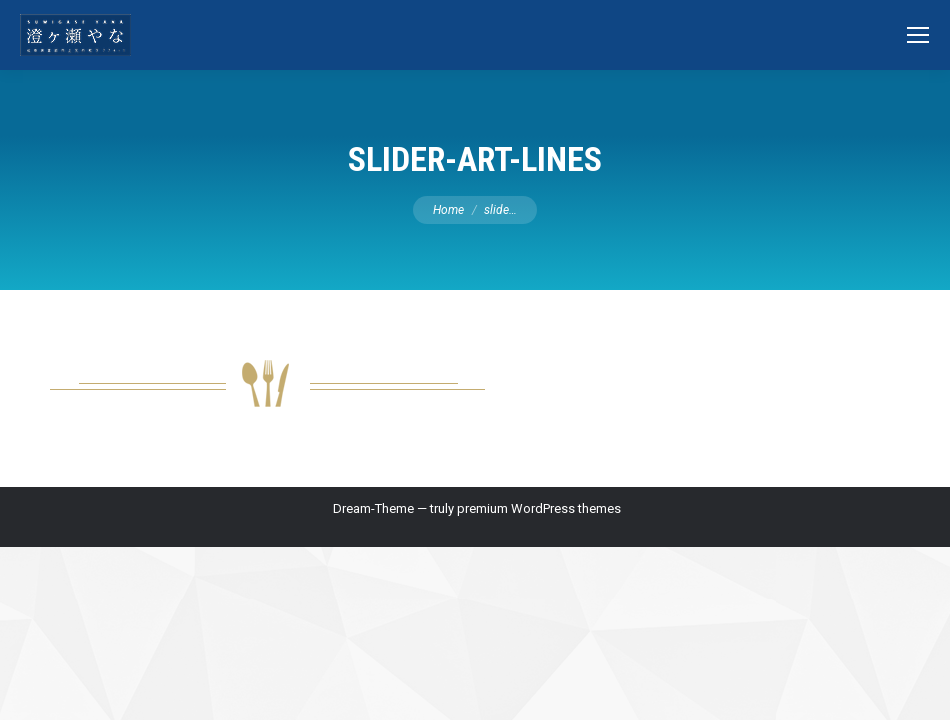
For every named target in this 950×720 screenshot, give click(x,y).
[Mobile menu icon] (918, 35)
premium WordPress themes (539, 508)
